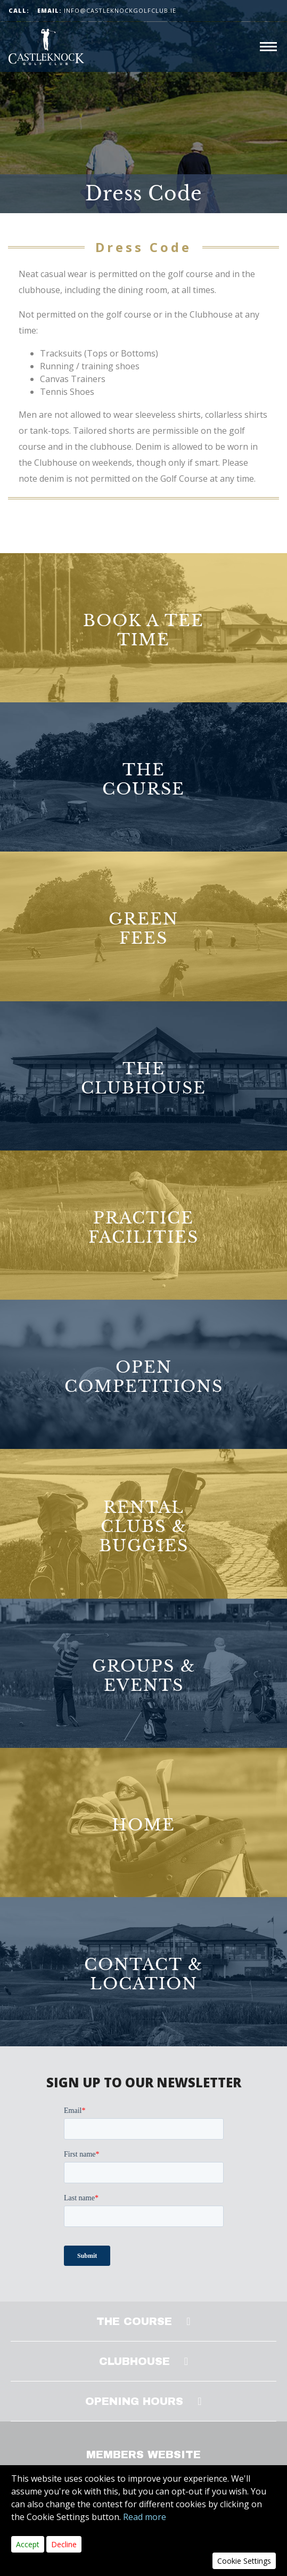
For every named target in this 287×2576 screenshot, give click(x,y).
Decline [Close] (64, 2544)
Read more (144, 2517)
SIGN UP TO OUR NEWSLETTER (143, 2082)
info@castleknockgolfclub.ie (106, 10)
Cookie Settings (244, 2561)
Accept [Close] (27, 2544)
